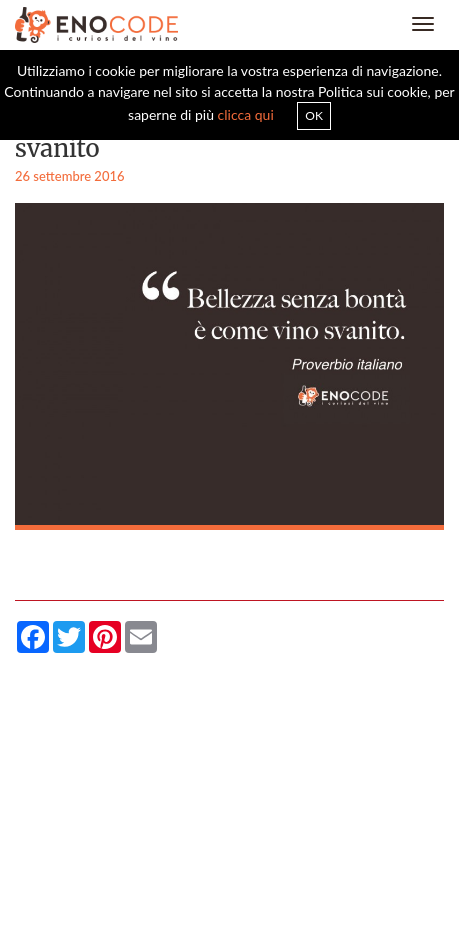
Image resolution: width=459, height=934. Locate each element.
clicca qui (246, 114)
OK (314, 115)
